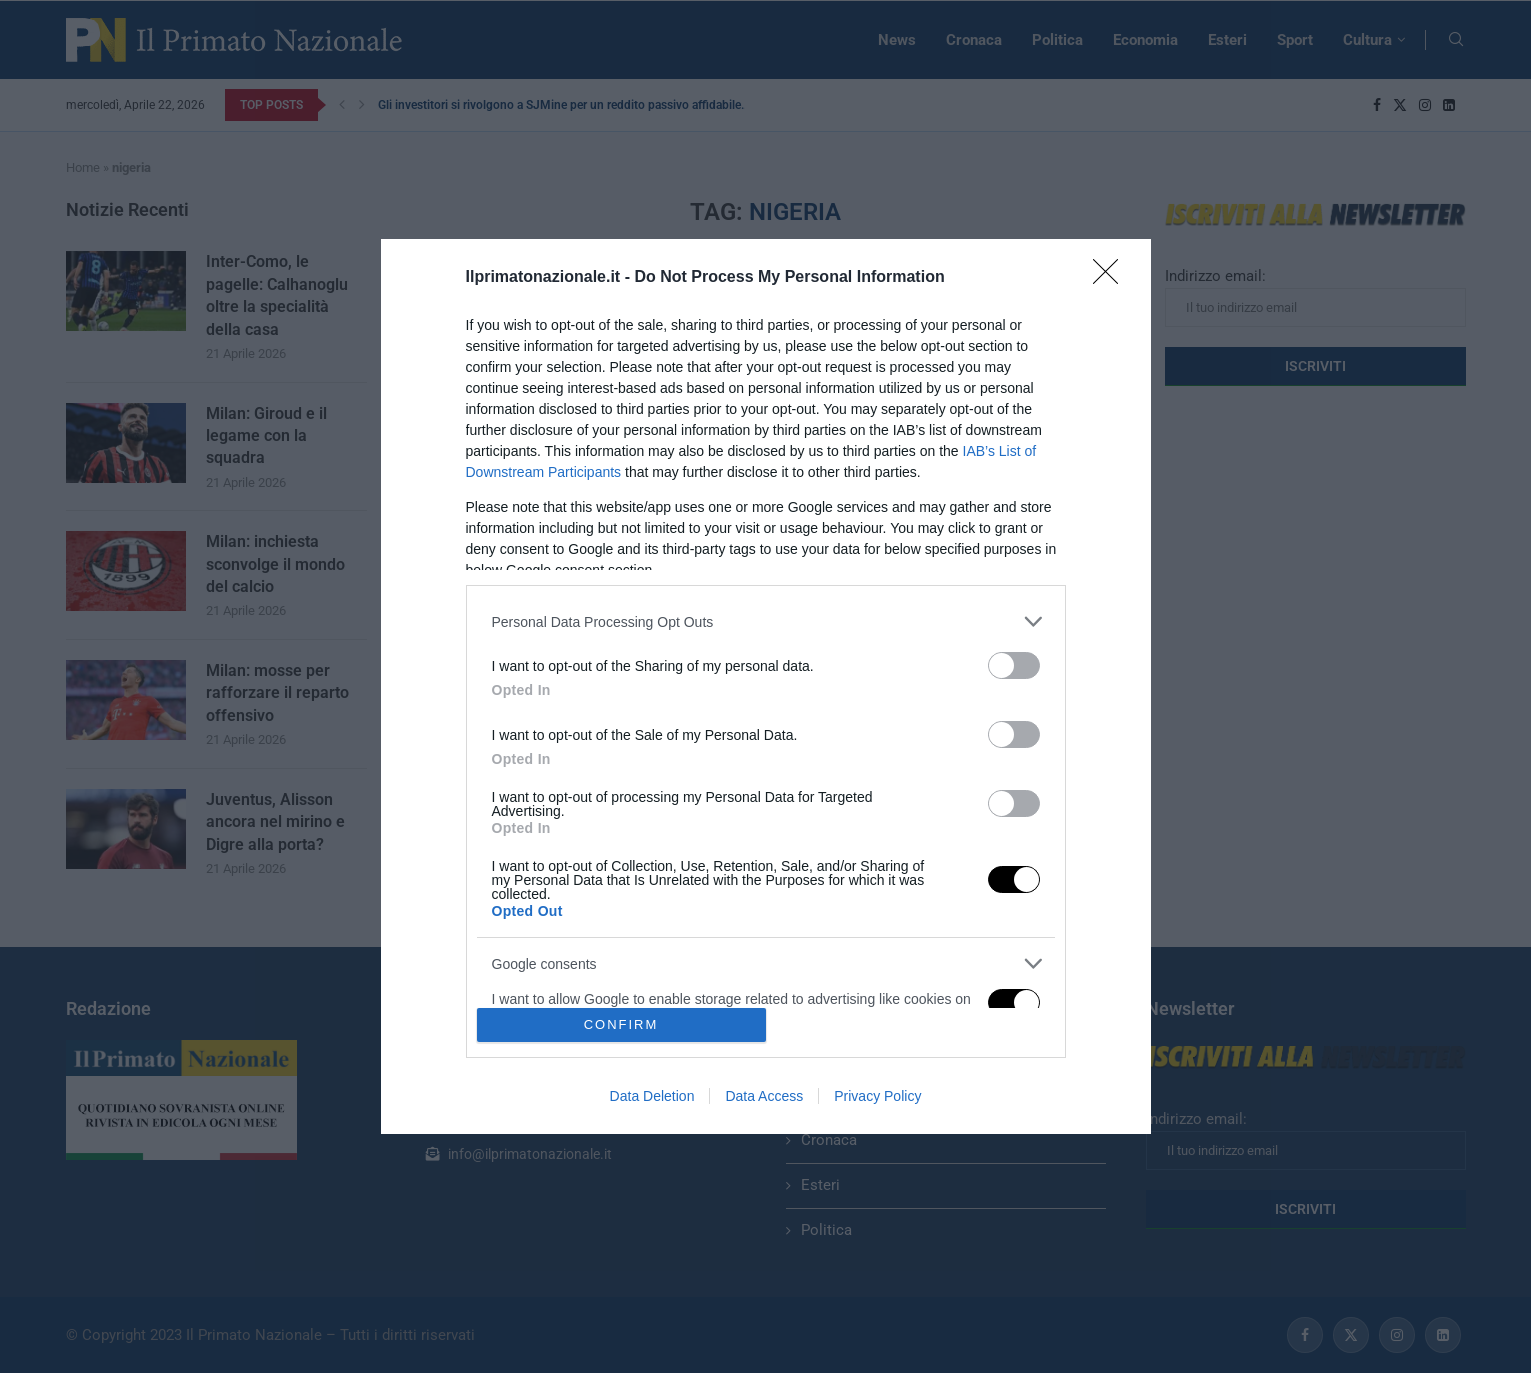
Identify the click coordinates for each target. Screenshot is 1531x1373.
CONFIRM (621, 1023)
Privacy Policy (877, 1096)
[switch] (1014, 665)
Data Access (764, 1096)
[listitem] (766, 621)
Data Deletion (652, 1096)
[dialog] (766, 686)
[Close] (1112, 278)
